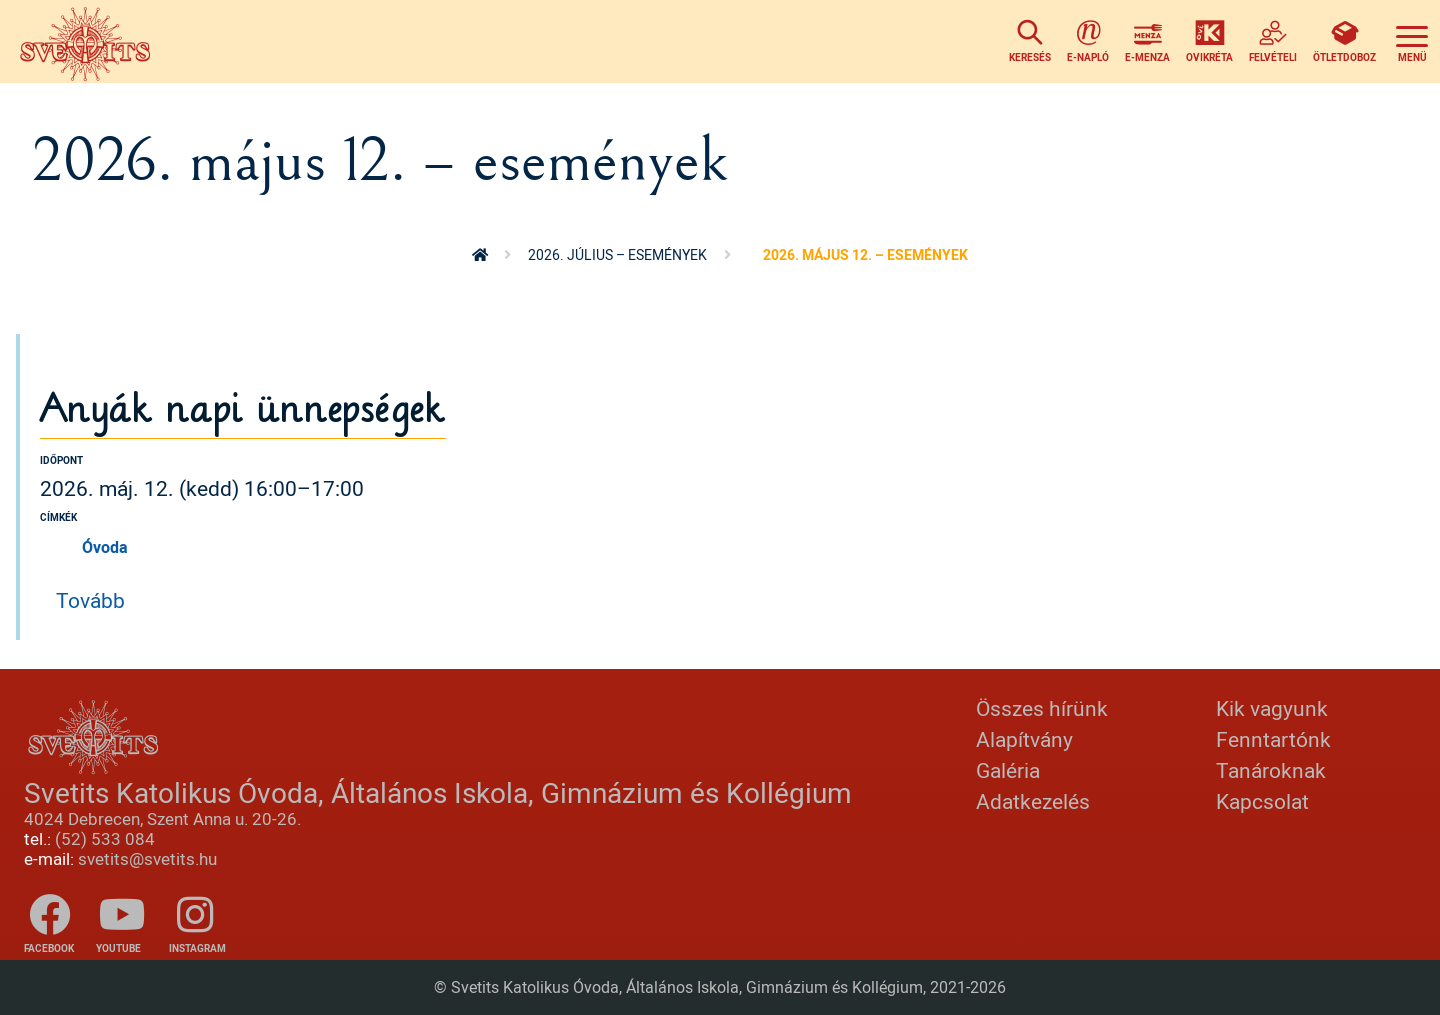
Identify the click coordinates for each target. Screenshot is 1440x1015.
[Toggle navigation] (1412, 41)
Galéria (1008, 770)
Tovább (90, 600)
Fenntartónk (1273, 739)
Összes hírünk (1042, 708)
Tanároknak (1271, 770)
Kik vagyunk (1272, 708)
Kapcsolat (1262, 801)
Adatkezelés (1033, 801)
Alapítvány (1024, 739)
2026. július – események (617, 254)
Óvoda (105, 547)
